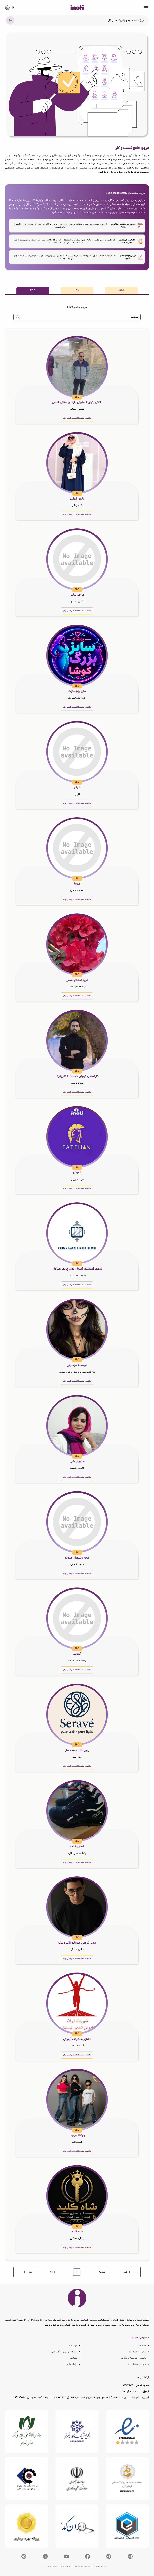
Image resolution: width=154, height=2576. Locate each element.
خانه (136, 20)
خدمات (142, 2345)
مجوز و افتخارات (137, 2351)
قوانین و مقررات (137, 2364)
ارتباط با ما (71, 2364)
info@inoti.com (131, 2391)
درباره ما (72, 2345)
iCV (77, 290)
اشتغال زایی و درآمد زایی (64, 2351)
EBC (33, 290)
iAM (121, 290)
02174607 (128, 2385)
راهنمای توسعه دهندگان (133, 2358)
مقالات (73, 2358)
